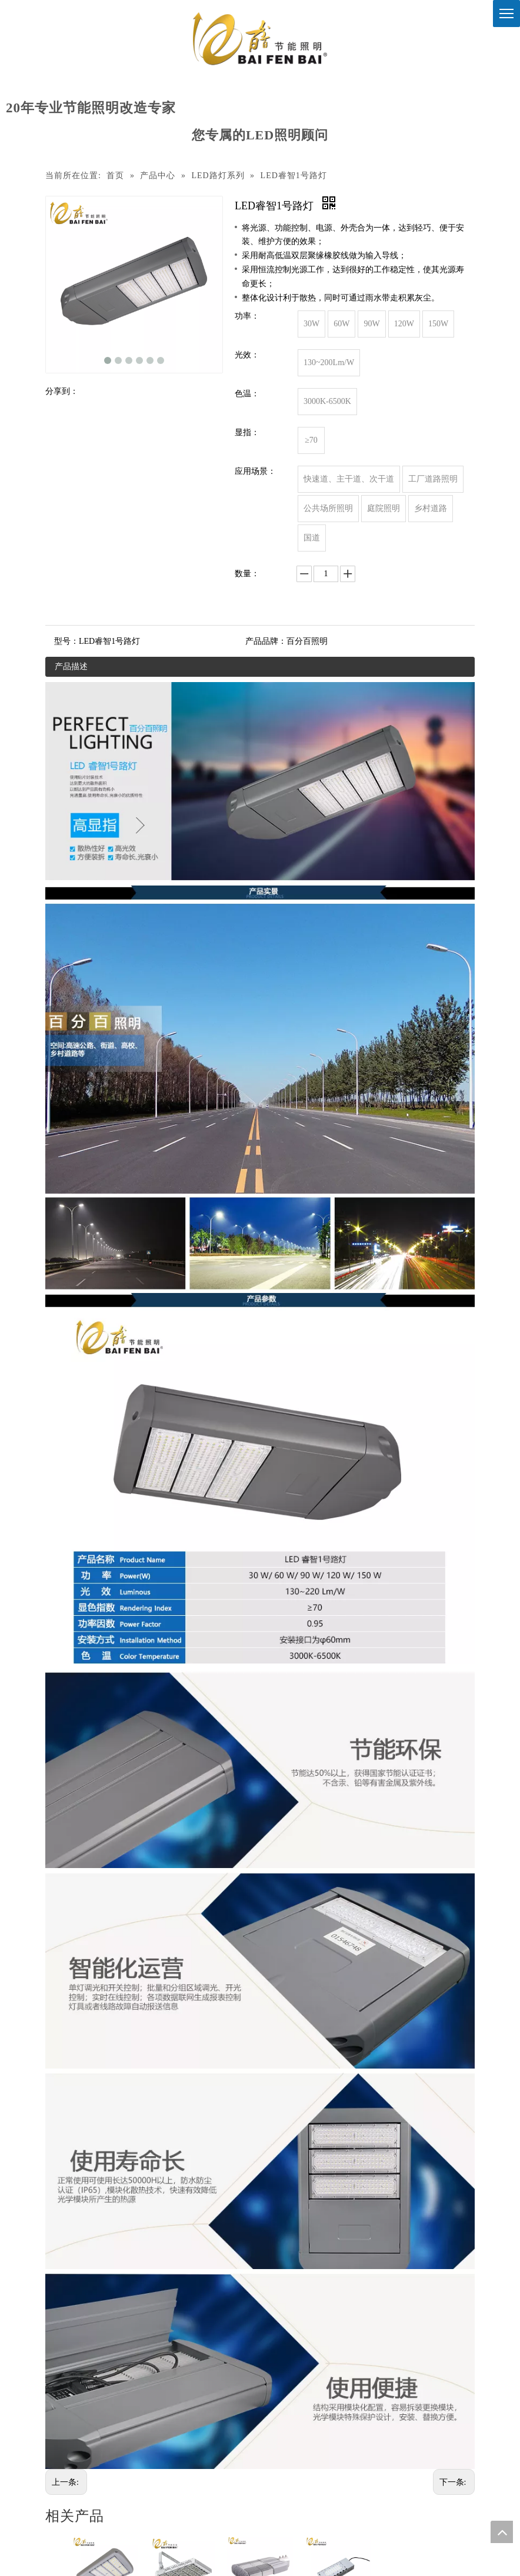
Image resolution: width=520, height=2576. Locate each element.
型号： (66, 641)
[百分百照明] (259, 38)
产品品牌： (265, 641)
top (502, 2532)
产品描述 (71, 666)
